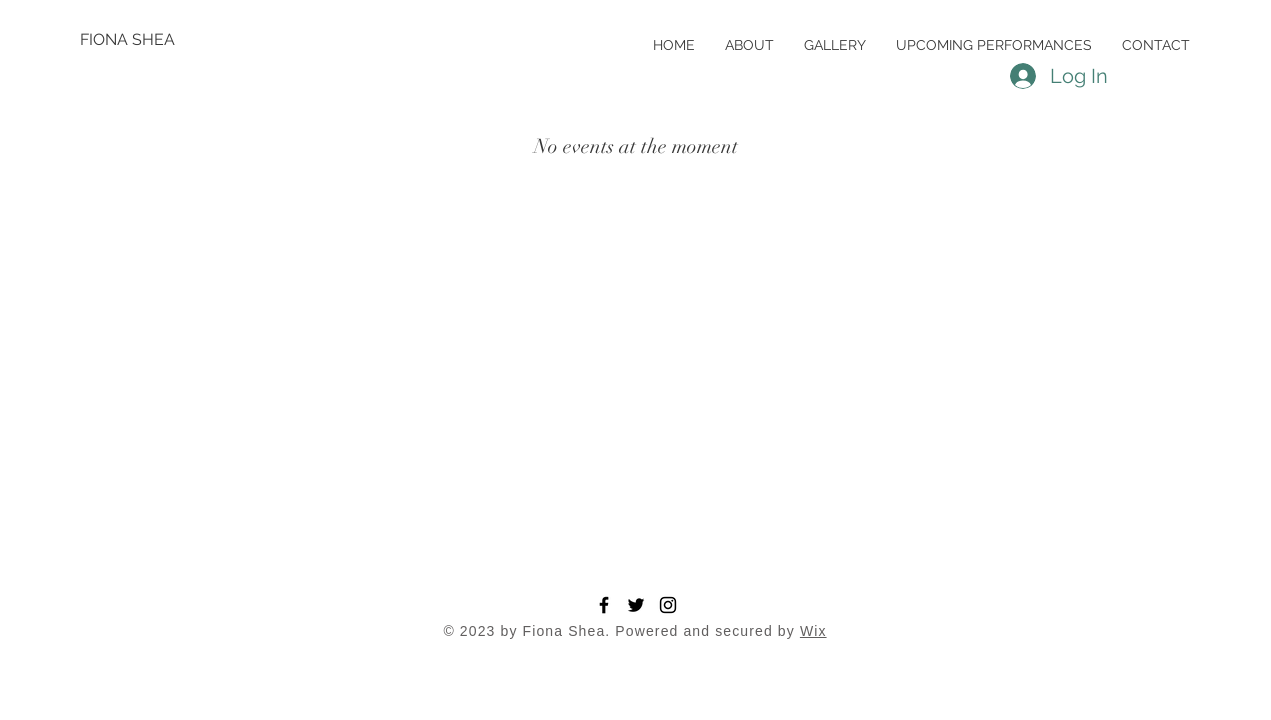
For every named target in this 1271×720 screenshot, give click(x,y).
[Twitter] (636, 605)
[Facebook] (604, 605)
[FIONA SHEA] (145, 40)
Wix (813, 631)
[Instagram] (668, 605)
